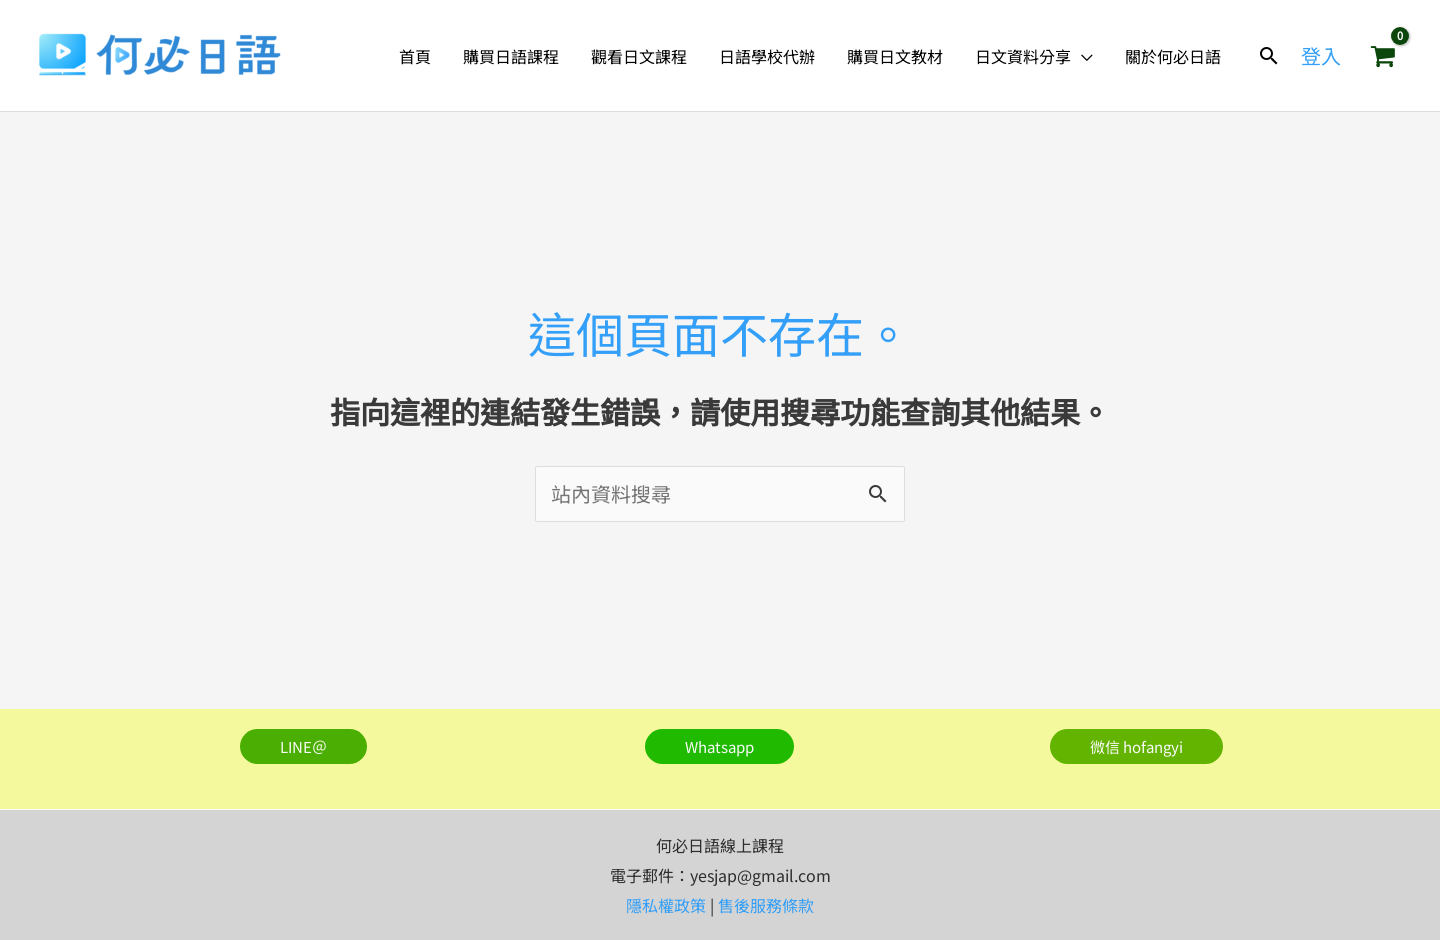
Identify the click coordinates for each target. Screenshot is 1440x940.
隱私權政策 (666, 905)
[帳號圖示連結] (1321, 56)
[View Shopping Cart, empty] (1383, 56)
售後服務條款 (766, 905)
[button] (1082, 56)
